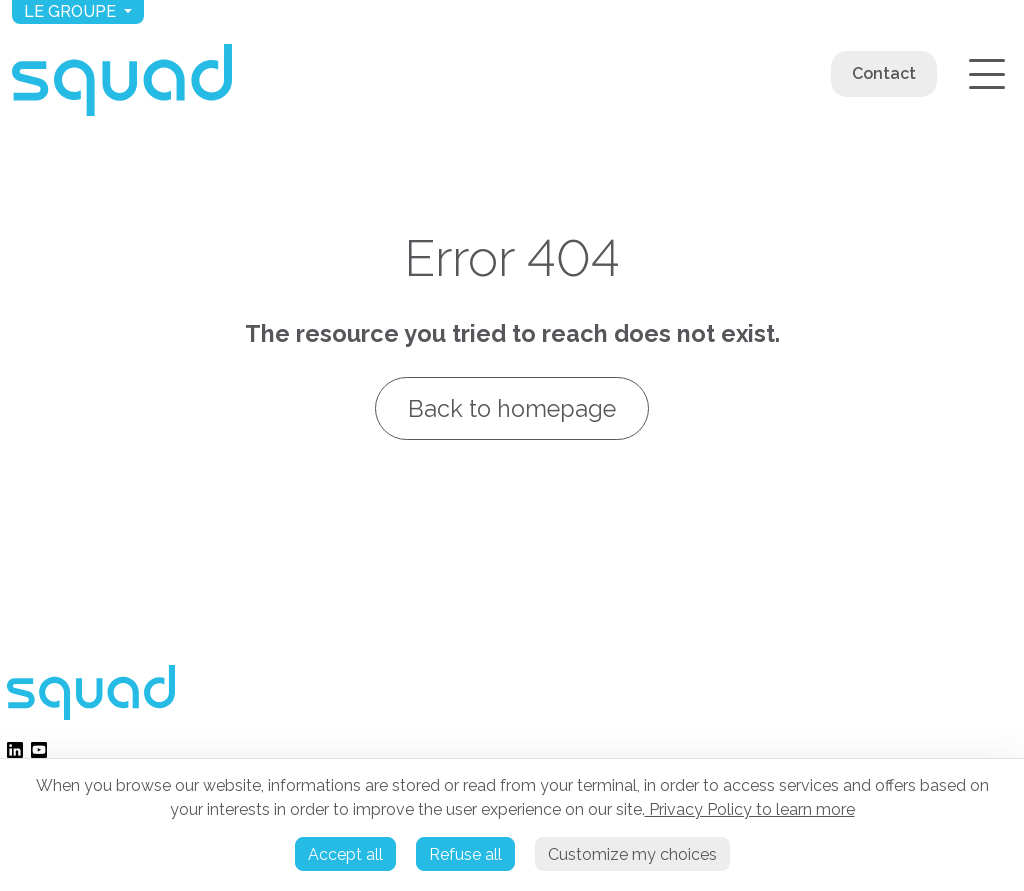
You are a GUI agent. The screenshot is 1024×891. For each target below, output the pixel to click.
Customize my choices (632, 854)
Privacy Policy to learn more (750, 809)
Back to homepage (512, 408)
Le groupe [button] (72, 11)
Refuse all (465, 854)
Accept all (345, 854)
